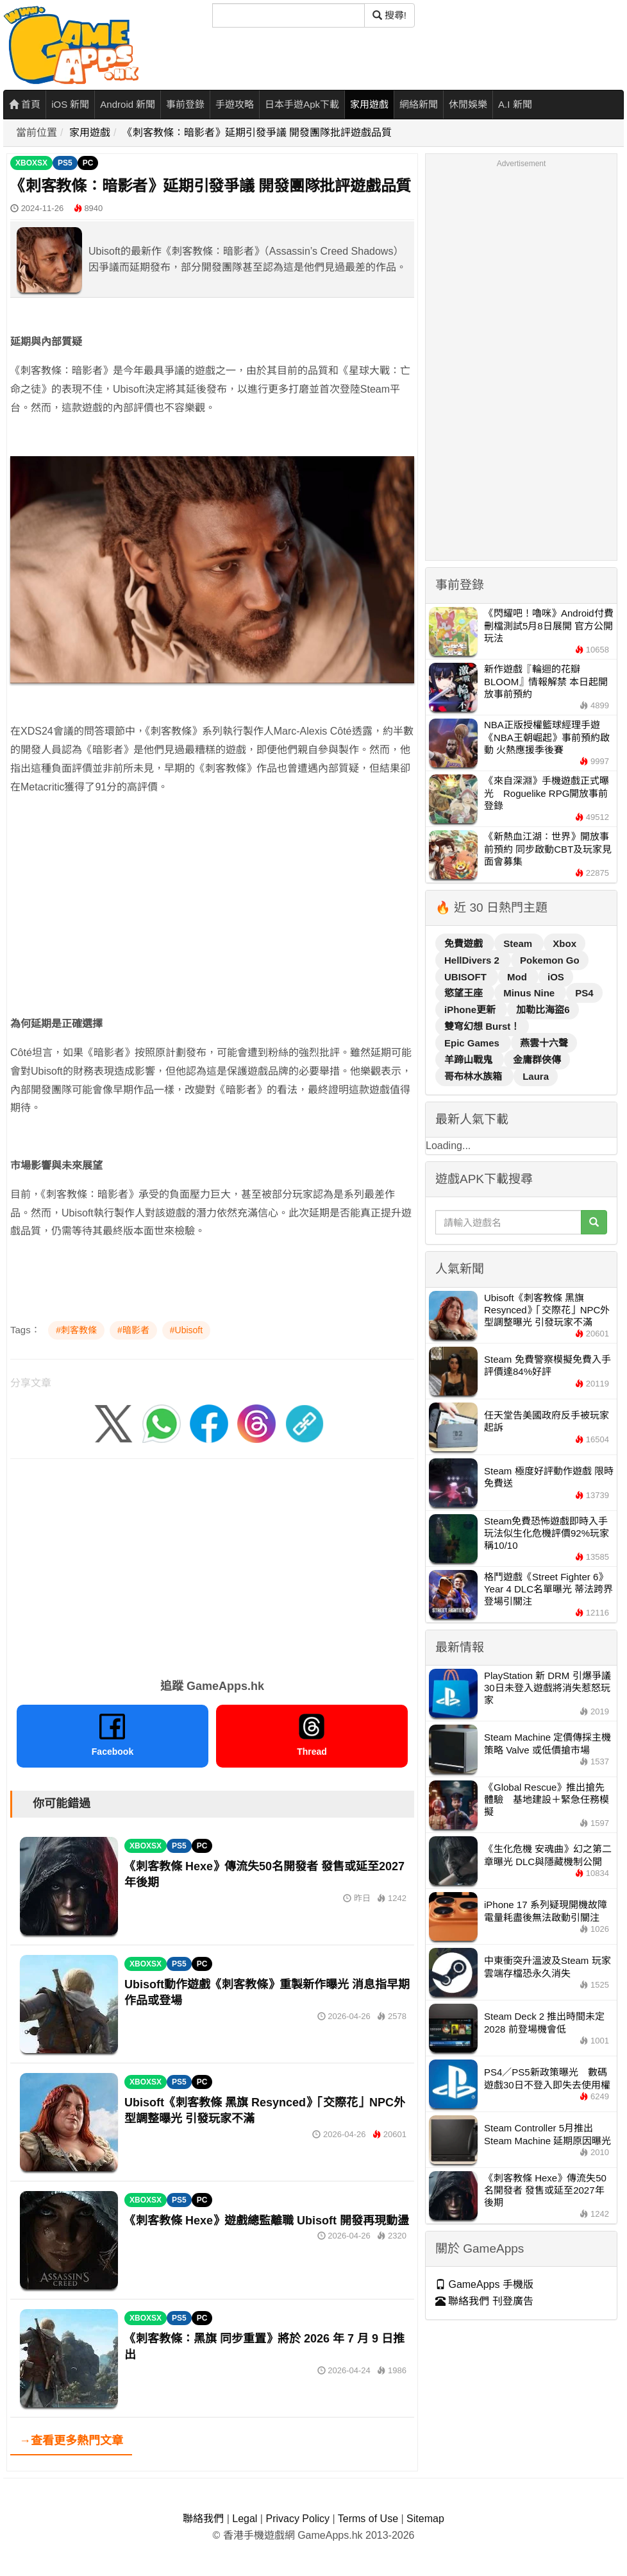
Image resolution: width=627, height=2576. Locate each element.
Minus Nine (530, 992)
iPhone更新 (471, 1009)
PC (88, 162)
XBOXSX (31, 162)
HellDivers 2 (473, 960)
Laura (535, 1076)
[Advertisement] (212, 925)
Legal (244, 2518)
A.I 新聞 (515, 104)
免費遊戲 (464, 943)
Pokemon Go (550, 960)
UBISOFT (466, 976)
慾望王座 (464, 992)
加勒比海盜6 (542, 1009)
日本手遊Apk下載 (302, 104)
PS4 (584, 992)
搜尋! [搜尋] (389, 15)
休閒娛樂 (468, 104)
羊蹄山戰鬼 (469, 1059)
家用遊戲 (369, 104)
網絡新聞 (418, 104)
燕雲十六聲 (544, 1042)
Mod (518, 976)
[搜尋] (288, 15)
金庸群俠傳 (537, 1059)
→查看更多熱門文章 (71, 2440)
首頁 (24, 104)
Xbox (564, 943)
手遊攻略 (234, 104)
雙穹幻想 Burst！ (482, 1026)
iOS (556, 976)
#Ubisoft (186, 1330)
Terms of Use (368, 2518)
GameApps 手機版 (484, 2284)
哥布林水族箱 (474, 1076)
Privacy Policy (297, 2518)
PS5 (65, 162)
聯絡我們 (203, 2518)
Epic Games (473, 1042)
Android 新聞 (127, 104)
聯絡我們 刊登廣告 (484, 2301)
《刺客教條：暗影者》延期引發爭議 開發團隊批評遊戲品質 (257, 132)
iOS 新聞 (70, 104)
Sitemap (425, 2518)
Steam (519, 943)
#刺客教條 (76, 1330)
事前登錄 (185, 104)
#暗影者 (133, 1330)
